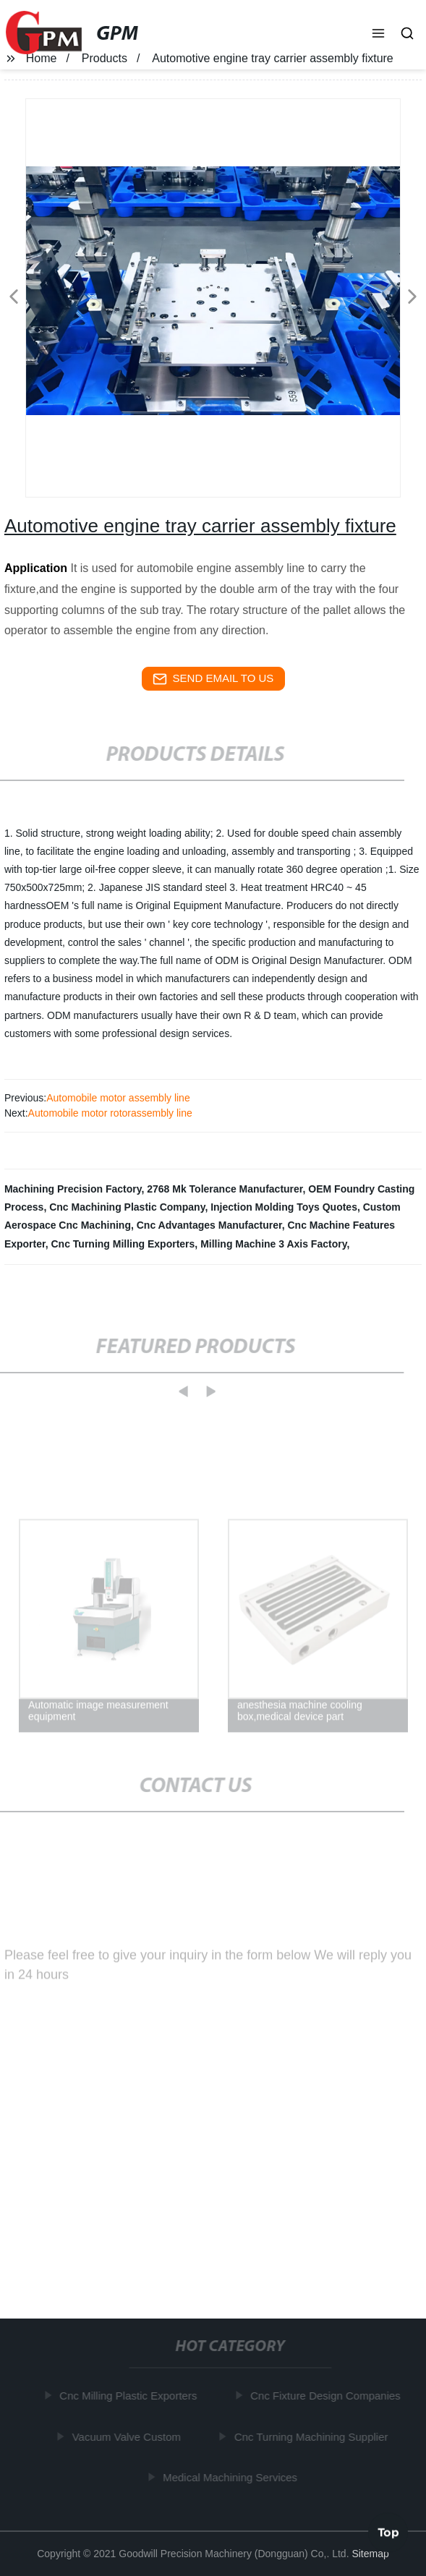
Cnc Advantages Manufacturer (209, 1225)
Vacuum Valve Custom (128, 2436)
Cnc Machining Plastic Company (127, 1207)
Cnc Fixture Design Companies (327, 2395)
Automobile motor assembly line (117, 1098)
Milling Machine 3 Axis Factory (273, 1244)
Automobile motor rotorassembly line (110, 1113)
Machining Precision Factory (73, 1189)
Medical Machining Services (231, 2477)
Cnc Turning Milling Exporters (123, 1244)
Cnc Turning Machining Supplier (313, 2436)
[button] (378, 34)
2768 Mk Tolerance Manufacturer (224, 1189)
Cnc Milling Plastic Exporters (130, 2395)
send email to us (213, 679)
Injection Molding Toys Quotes (283, 1207)
